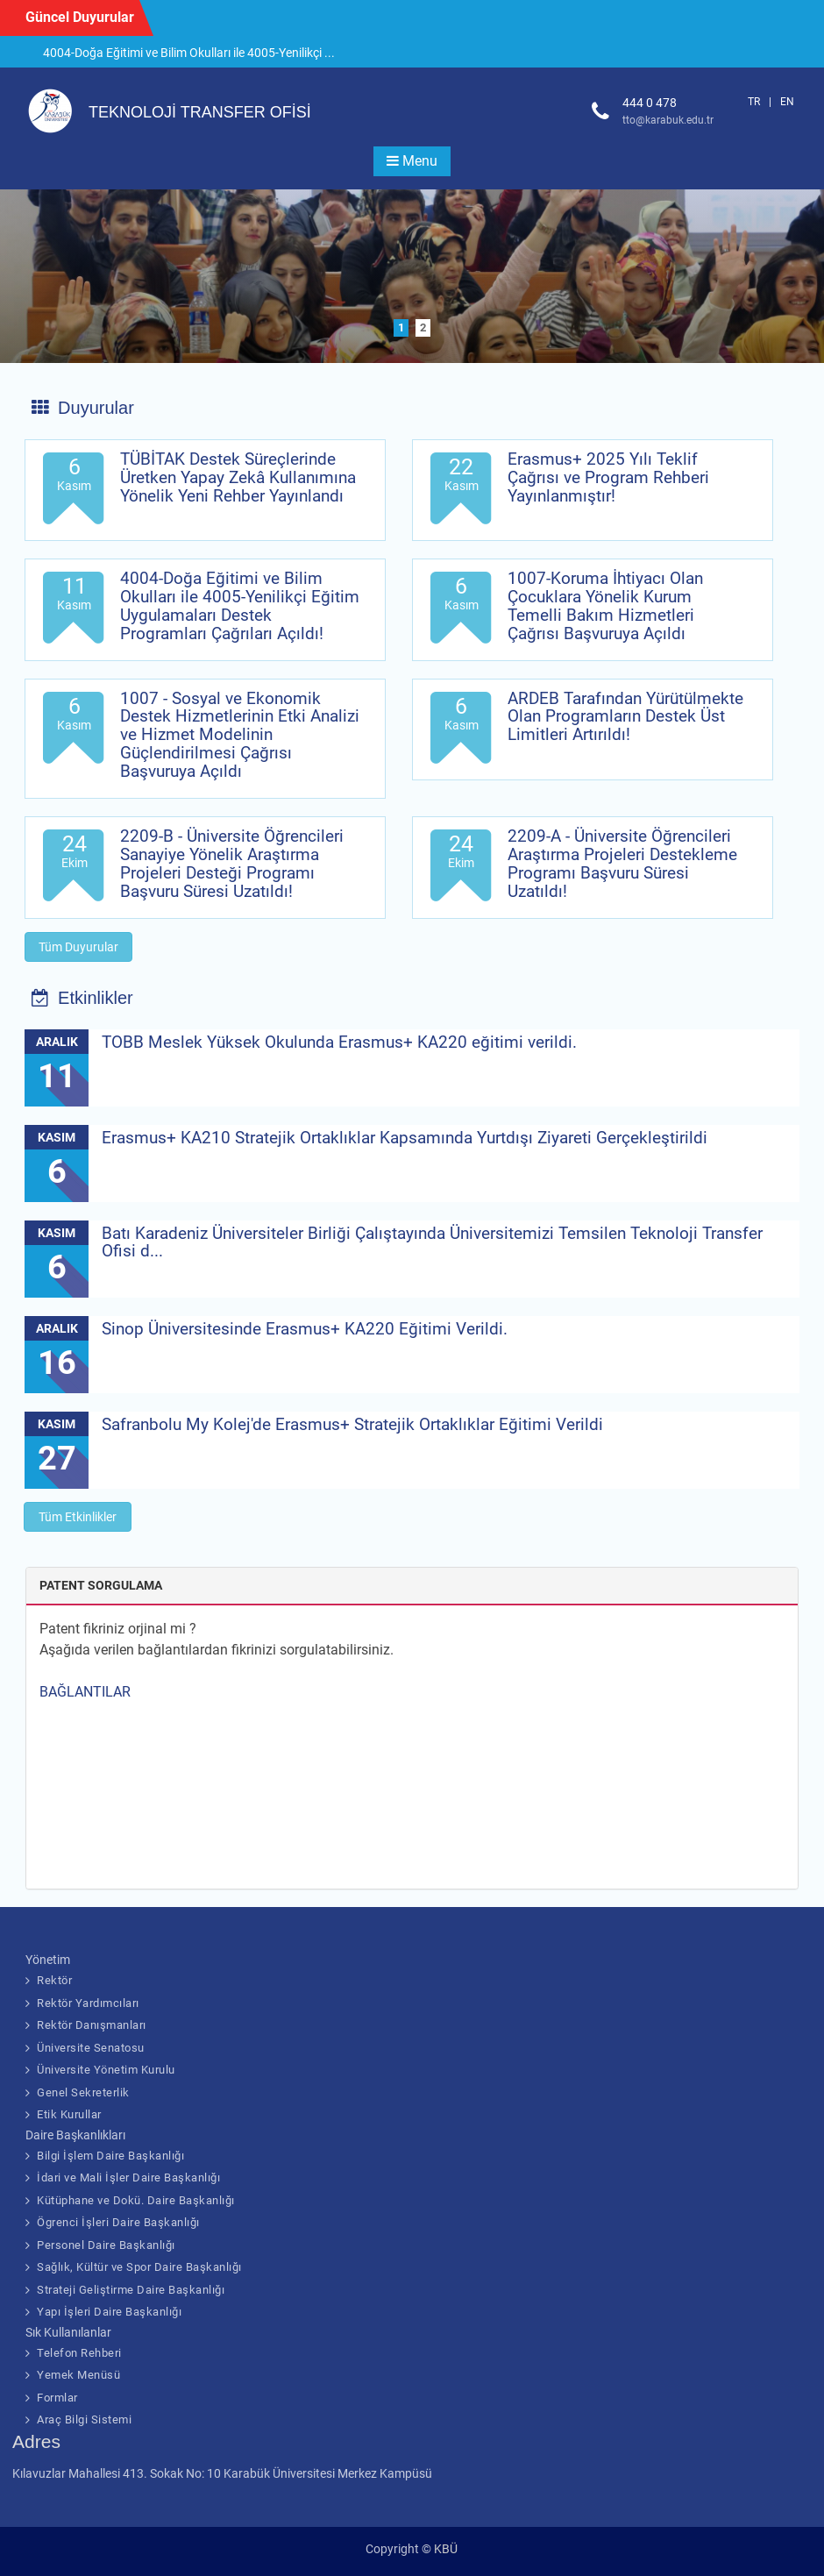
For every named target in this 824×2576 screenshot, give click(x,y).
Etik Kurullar (69, 2114)
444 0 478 (649, 103)
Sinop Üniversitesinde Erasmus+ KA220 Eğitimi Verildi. (305, 1329)
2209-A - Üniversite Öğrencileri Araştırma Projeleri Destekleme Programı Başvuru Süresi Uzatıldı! (622, 863)
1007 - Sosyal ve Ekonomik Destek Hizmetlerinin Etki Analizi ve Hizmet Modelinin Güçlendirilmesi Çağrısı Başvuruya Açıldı (239, 735)
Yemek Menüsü (78, 2374)
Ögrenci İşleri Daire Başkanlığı (118, 2222)
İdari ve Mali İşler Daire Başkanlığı (128, 2177)
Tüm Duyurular (78, 947)
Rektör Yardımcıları (88, 2003)
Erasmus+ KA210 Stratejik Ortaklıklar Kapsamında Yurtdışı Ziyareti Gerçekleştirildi (404, 1138)
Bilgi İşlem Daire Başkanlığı (110, 2155)
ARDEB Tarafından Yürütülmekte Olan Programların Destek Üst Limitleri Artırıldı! (625, 716)
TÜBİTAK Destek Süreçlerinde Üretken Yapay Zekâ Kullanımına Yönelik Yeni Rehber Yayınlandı (238, 477)
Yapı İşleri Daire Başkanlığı (109, 2311)
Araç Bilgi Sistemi (84, 2419)
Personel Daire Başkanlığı (106, 2245)
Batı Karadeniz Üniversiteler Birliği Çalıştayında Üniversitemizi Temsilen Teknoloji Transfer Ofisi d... (432, 1242)
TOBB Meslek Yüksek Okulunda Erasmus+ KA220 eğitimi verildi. (339, 1042)
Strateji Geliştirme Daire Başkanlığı (130, 2289)
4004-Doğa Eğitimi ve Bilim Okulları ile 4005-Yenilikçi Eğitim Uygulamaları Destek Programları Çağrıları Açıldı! (239, 606)
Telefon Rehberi (79, 2352)
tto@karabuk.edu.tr (668, 120)
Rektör (54, 1980)
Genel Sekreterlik (83, 2092)
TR (754, 102)
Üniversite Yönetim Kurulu (106, 2069)
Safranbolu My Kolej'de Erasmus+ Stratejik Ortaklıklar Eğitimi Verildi (352, 1424)
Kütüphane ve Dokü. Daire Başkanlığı (136, 2200)
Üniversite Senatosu (91, 2047)
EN (787, 102)
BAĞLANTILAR (85, 1691)
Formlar (57, 2397)
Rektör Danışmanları (91, 2025)
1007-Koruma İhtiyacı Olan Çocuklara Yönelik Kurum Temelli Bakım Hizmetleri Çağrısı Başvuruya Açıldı (605, 606)
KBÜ (446, 2549)
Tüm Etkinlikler (78, 1517)
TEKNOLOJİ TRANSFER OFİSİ (200, 112)
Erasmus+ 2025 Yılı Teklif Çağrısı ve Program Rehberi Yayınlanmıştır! (608, 477)
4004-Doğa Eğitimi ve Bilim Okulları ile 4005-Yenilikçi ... (189, 53)
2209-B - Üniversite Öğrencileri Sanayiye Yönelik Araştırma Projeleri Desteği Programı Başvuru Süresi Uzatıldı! (232, 863)
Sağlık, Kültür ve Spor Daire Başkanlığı (139, 2267)
